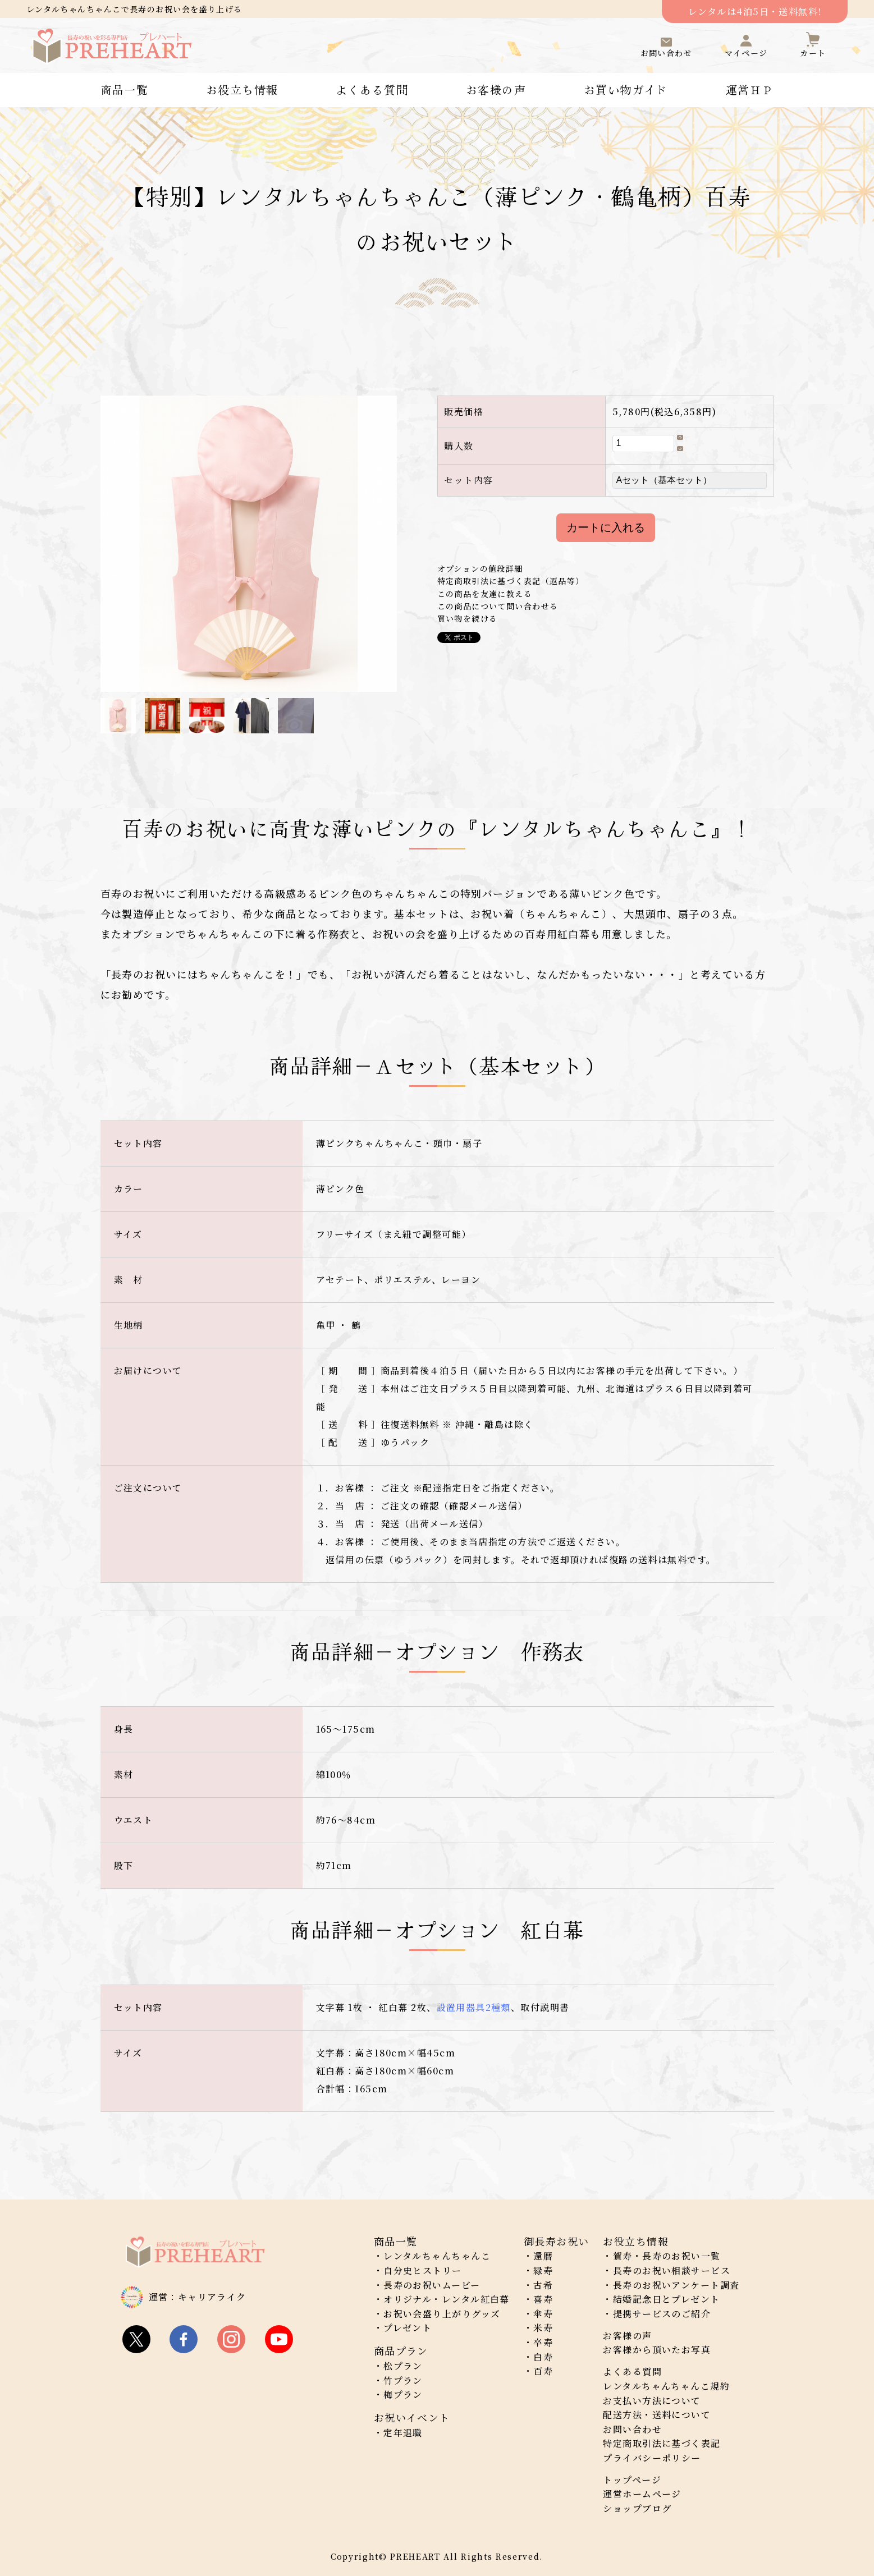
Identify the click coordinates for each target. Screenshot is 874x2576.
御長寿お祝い (556, 2241)
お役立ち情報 (242, 90)
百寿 (543, 2370)
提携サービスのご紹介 (662, 2313)
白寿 (543, 2356)
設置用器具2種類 (474, 2007)
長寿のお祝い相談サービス (671, 2270)
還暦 (543, 2255)
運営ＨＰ (750, 90)
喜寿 (543, 2299)
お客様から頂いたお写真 (657, 2349)
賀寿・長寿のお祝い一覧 (667, 2255)
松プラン (403, 2365)
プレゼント (407, 2327)
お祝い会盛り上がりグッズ (441, 2313)
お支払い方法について (652, 2400)
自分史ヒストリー (422, 2270)
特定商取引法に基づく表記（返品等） (510, 580)
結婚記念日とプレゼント (666, 2299)
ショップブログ (637, 2508)
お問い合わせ (632, 2429)
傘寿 (543, 2313)
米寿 (543, 2327)
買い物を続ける (467, 618)
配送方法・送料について (657, 2414)
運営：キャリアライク (197, 2296)
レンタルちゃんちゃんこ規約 (666, 2386)
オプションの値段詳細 (480, 568)
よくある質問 (372, 90)
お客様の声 (496, 90)
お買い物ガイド (626, 90)
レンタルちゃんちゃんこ (437, 2255)
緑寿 (543, 2270)
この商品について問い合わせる (498, 606)
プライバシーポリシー (652, 2457)
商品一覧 (124, 90)
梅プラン (403, 2394)
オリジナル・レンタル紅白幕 (446, 2299)
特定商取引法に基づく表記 (661, 2443)
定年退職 (403, 2432)
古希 (543, 2285)
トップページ (632, 2479)
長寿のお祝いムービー (431, 2285)
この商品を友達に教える (485, 593)
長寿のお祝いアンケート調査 (676, 2285)
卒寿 (543, 2342)
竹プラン (403, 2380)
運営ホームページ (642, 2493)
